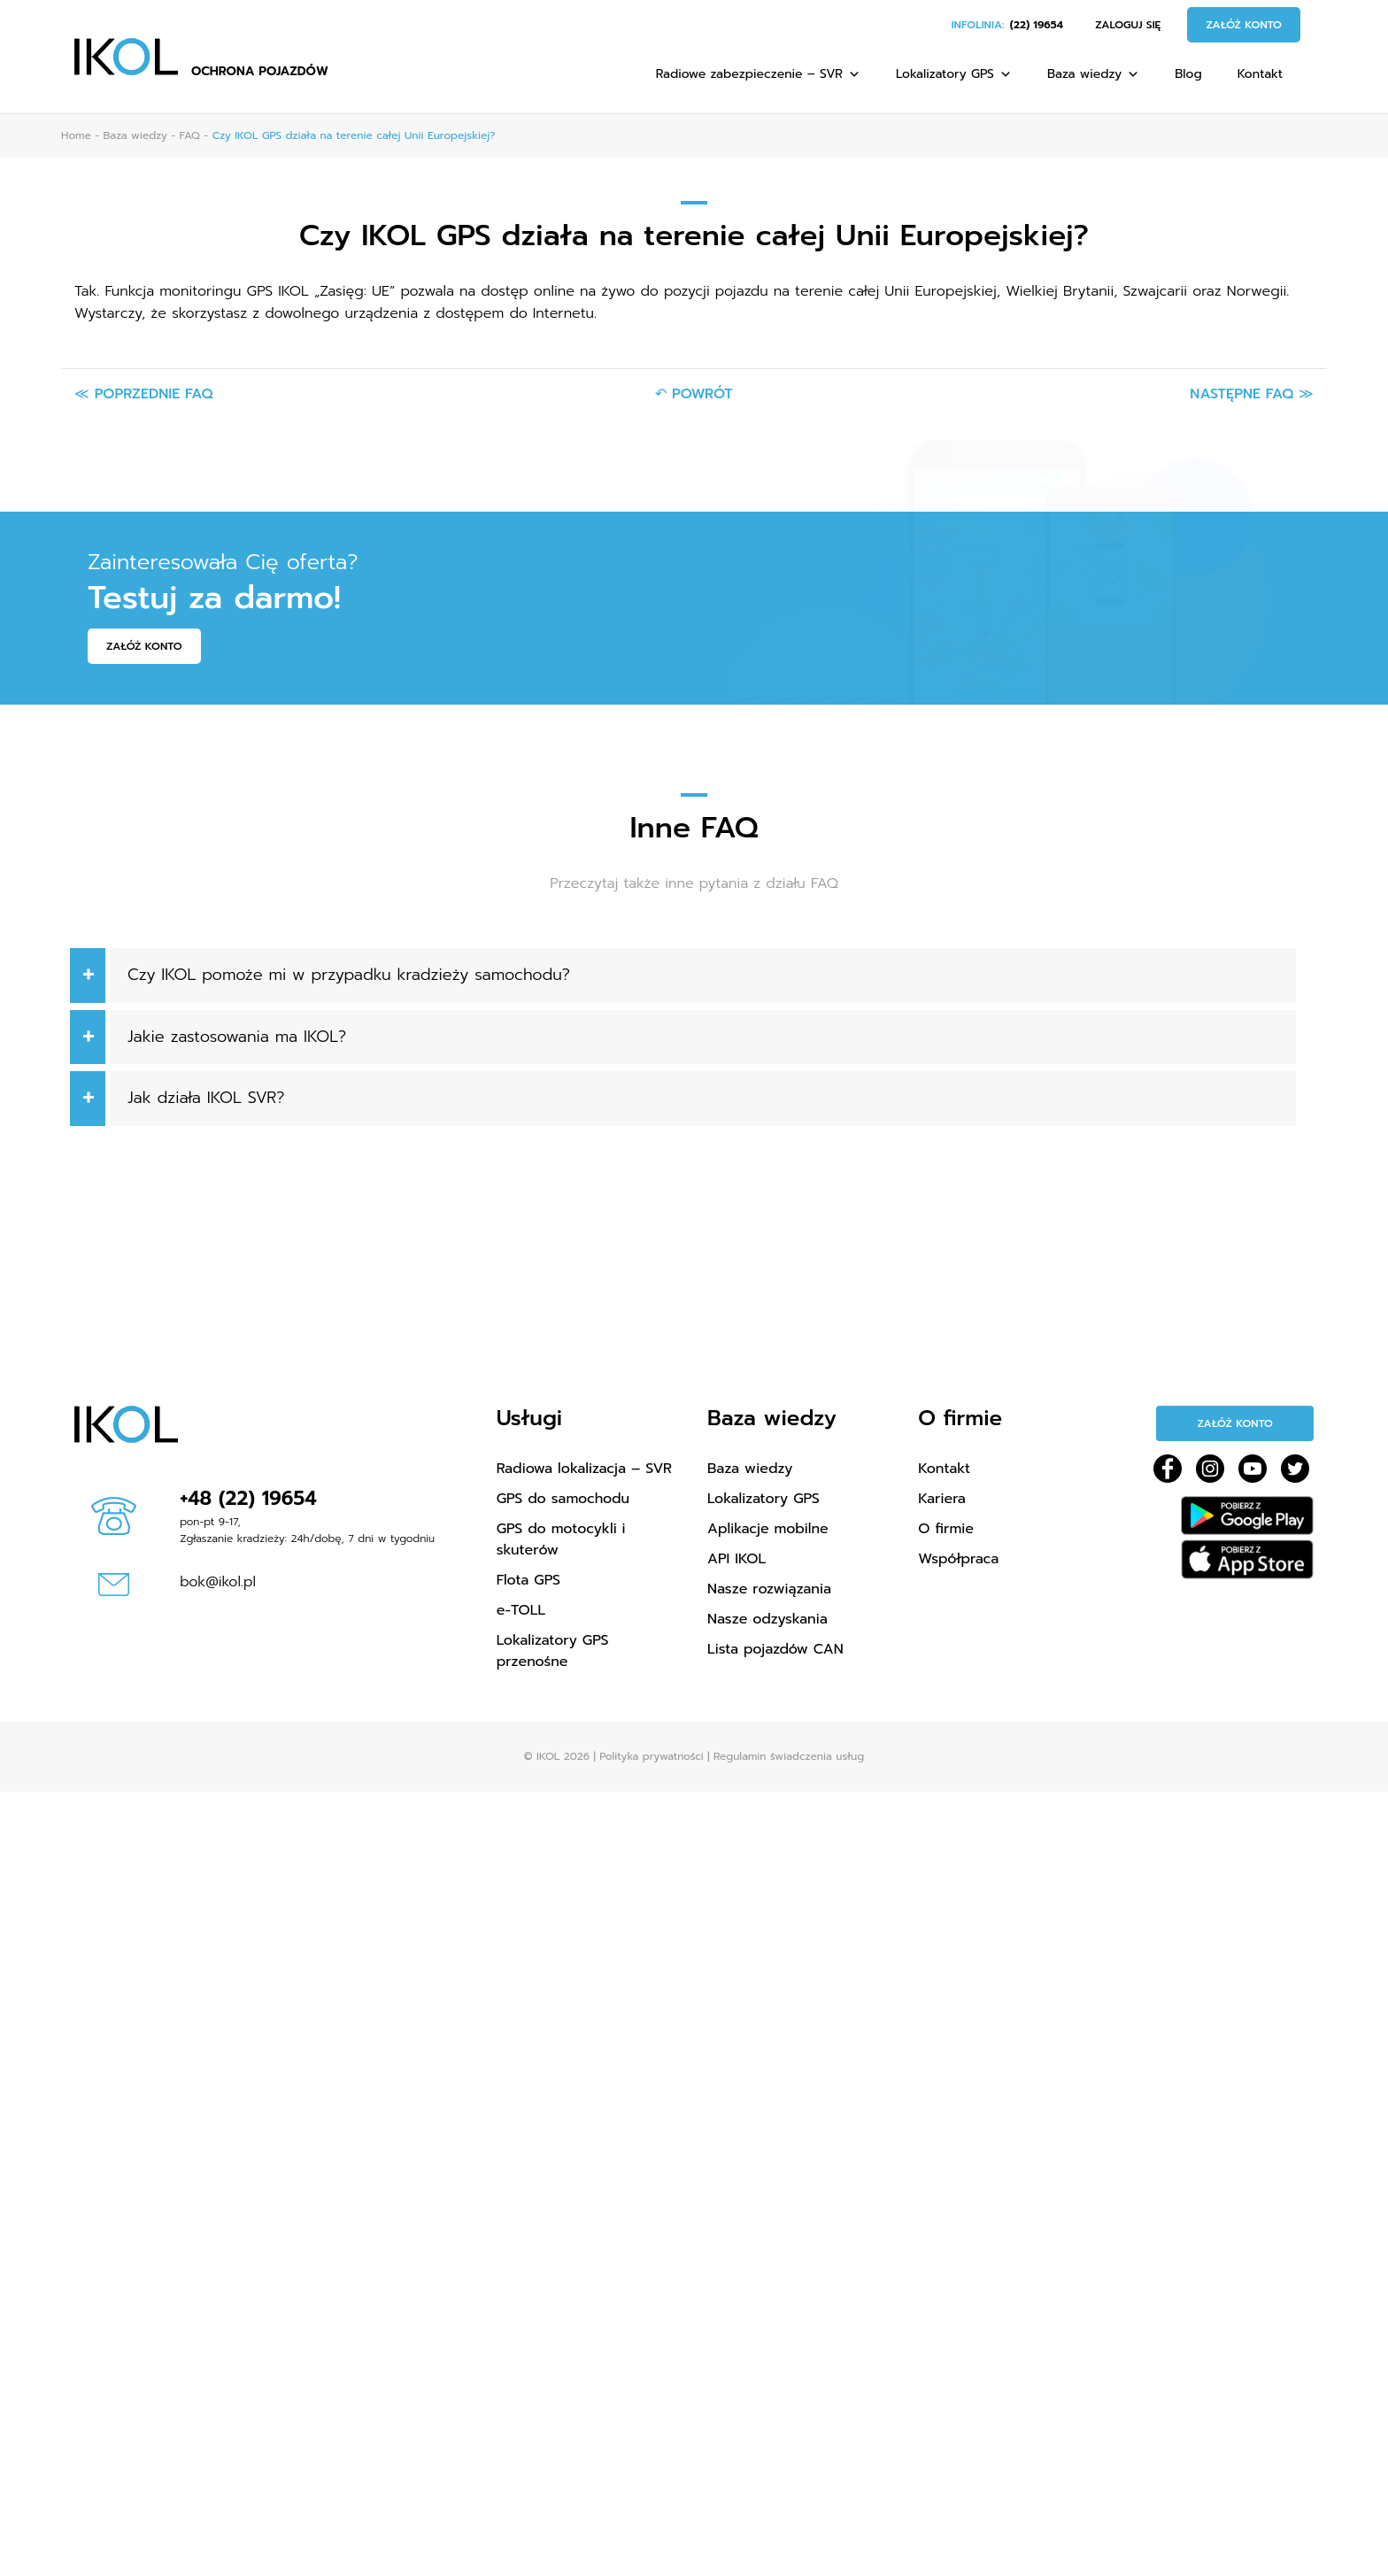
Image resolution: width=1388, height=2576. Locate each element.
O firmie (946, 1528)
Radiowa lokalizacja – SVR (584, 1468)
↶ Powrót (693, 394)
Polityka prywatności (651, 1756)
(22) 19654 (1036, 25)
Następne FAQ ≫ (1252, 394)
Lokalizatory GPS (954, 74)
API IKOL (736, 1559)
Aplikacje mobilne (768, 1528)
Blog (1188, 74)
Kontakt (1260, 74)
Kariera (942, 1498)
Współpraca (958, 1559)
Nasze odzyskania (767, 1619)
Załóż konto (1244, 25)
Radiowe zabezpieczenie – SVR (758, 74)
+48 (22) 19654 (248, 1498)
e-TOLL (521, 1610)
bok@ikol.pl (218, 1582)
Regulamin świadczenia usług (788, 1756)
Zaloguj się (1128, 25)
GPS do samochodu (563, 1498)
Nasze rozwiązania (769, 1589)
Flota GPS (528, 1580)
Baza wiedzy (1093, 74)
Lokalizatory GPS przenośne (553, 1651)
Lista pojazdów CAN (775, 1649)
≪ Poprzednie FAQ (143, 394)
